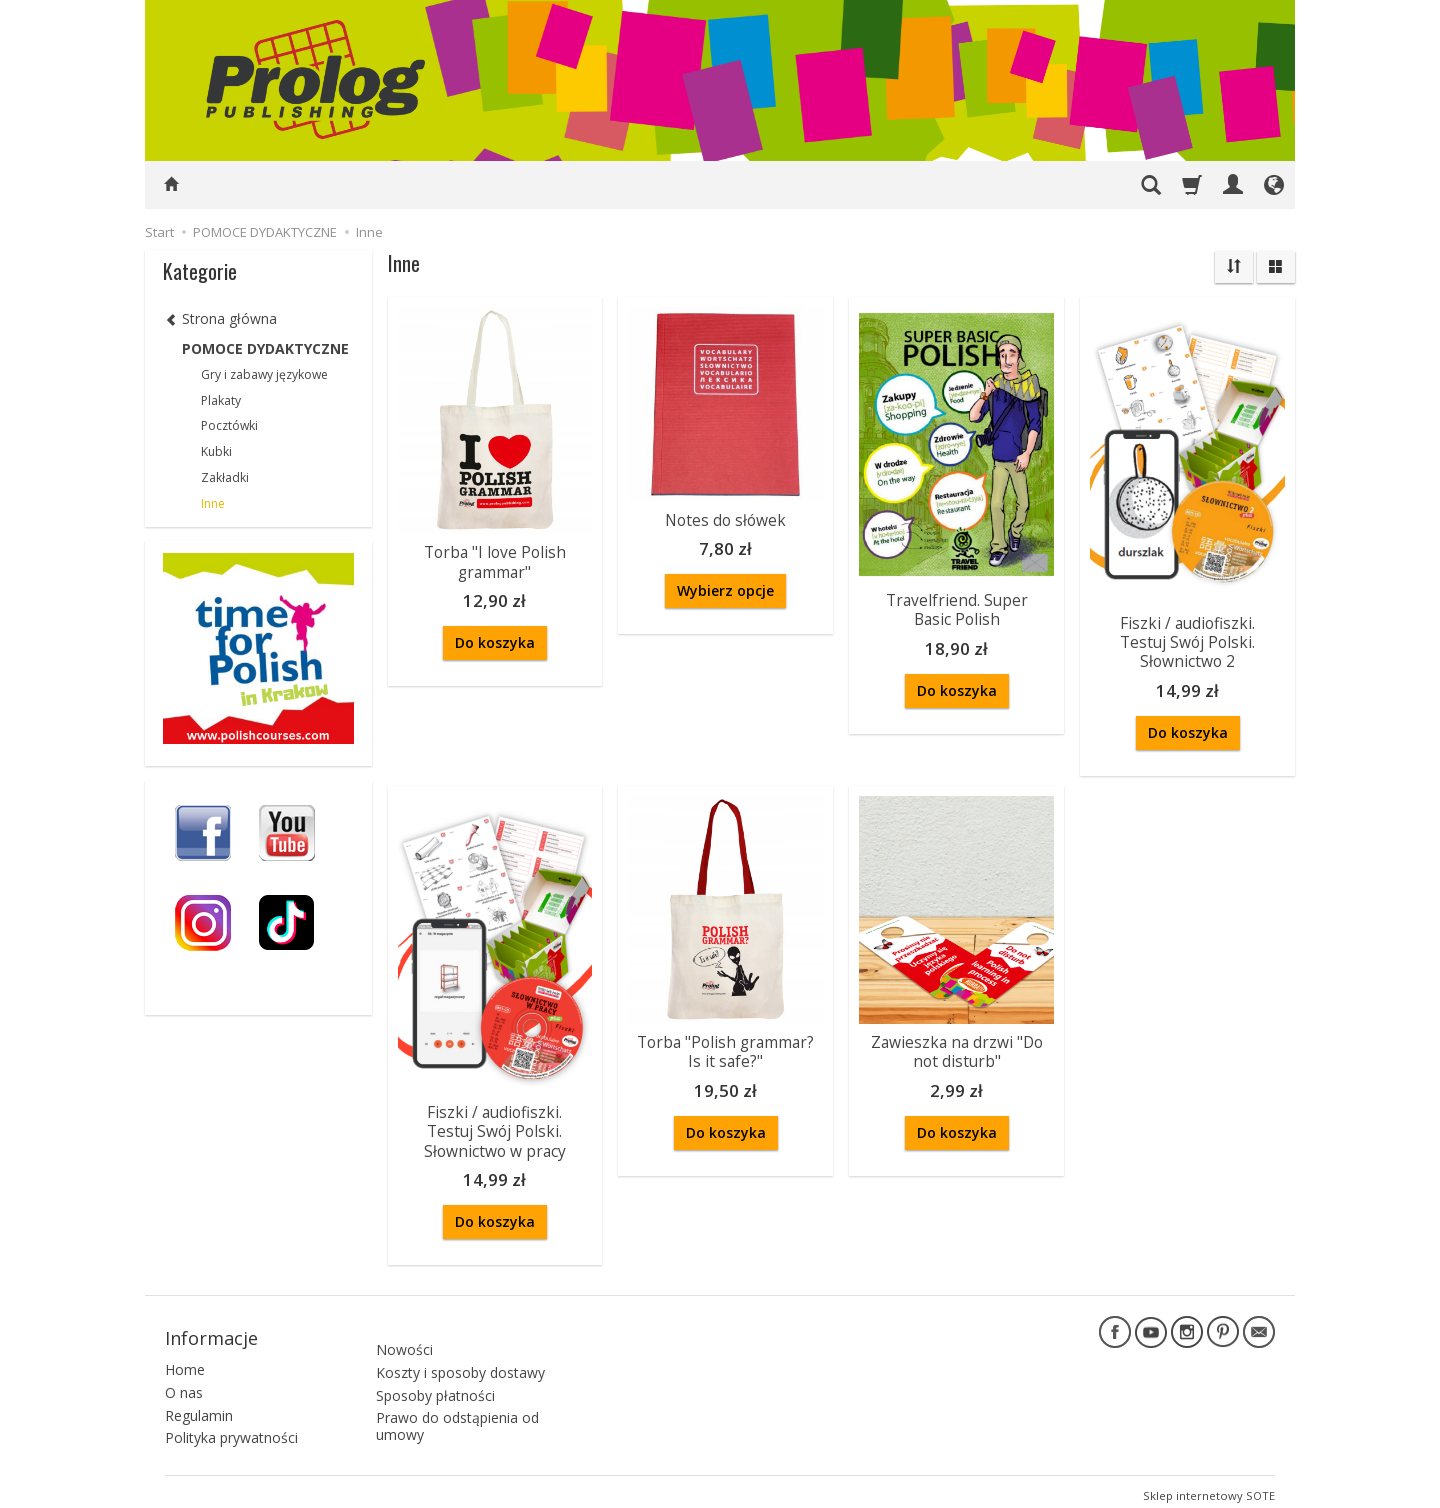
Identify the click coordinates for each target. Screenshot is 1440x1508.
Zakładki (225, 477)
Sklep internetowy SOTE (1209, 1487)
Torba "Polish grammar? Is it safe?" (725, 1047)
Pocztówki (229, 425)
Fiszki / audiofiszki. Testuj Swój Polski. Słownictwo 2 (1187, 641)
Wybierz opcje (725, 589)
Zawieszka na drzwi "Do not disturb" (956, 1047)
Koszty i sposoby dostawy (460, 1353)
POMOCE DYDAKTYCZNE (265, 348)
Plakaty (221, 400)
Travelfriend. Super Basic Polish (957, 608)
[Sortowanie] (1234, 267)
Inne (213, 503)
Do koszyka (495, 640)
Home (185, 1360)
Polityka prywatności (231, 1429)
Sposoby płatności (435, 1376)
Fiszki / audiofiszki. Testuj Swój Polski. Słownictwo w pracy (495, 1127)
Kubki (216, 451)
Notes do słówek (725, 519)
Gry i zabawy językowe (264, 374)
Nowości (404, 1330)
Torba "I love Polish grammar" (495, 560)
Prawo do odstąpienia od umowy (457, 1408)
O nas (184, 1383)
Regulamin (199, 1406)
